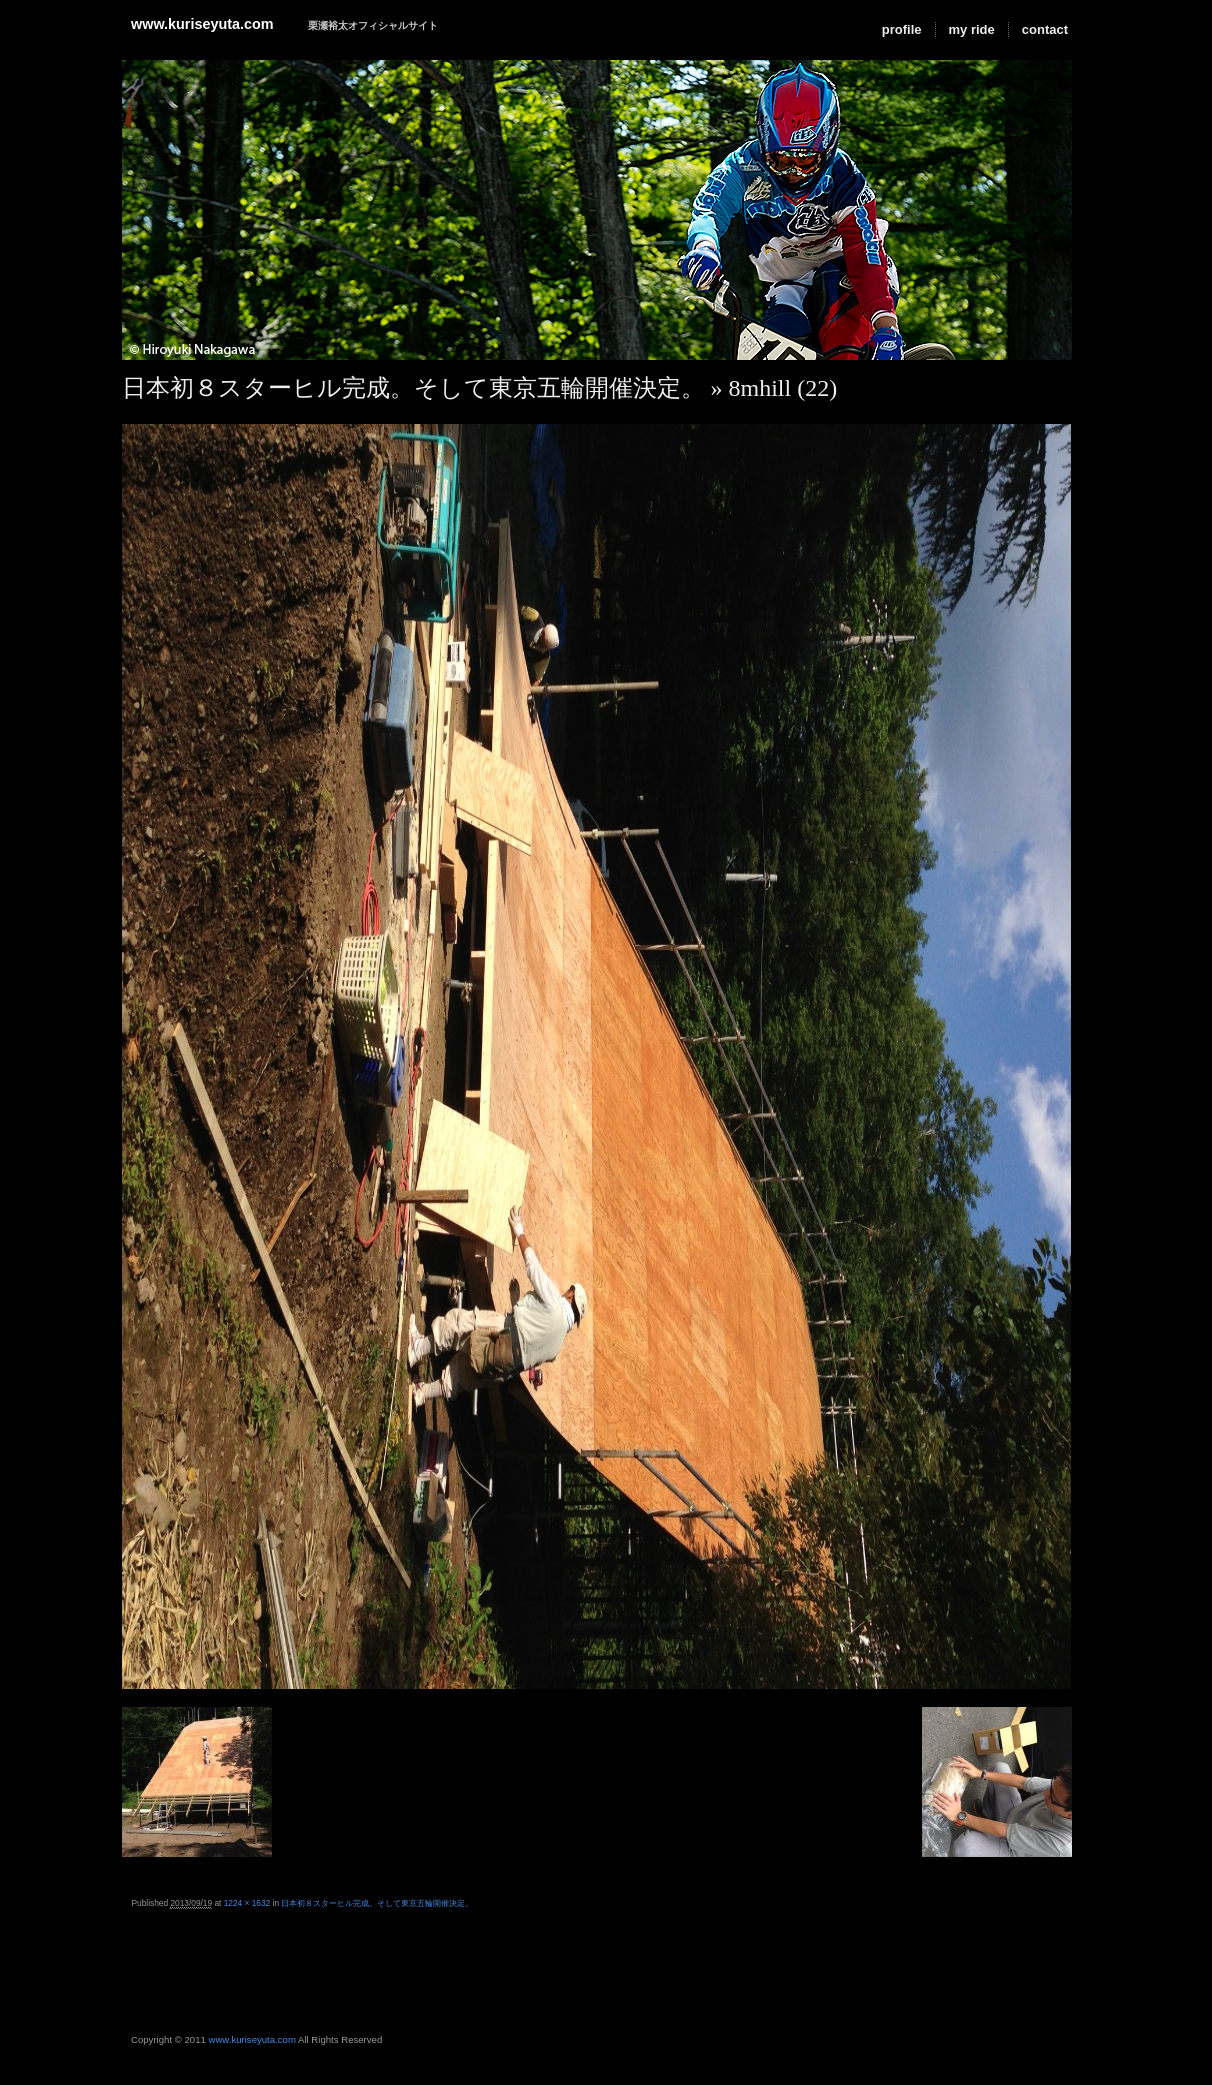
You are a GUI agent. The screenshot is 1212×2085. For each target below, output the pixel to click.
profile (902, 29)
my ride (972, 29)
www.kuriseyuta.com (202, 24)
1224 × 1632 (247, 1903)
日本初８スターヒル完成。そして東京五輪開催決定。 (413, 388)
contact (1045, 29)
